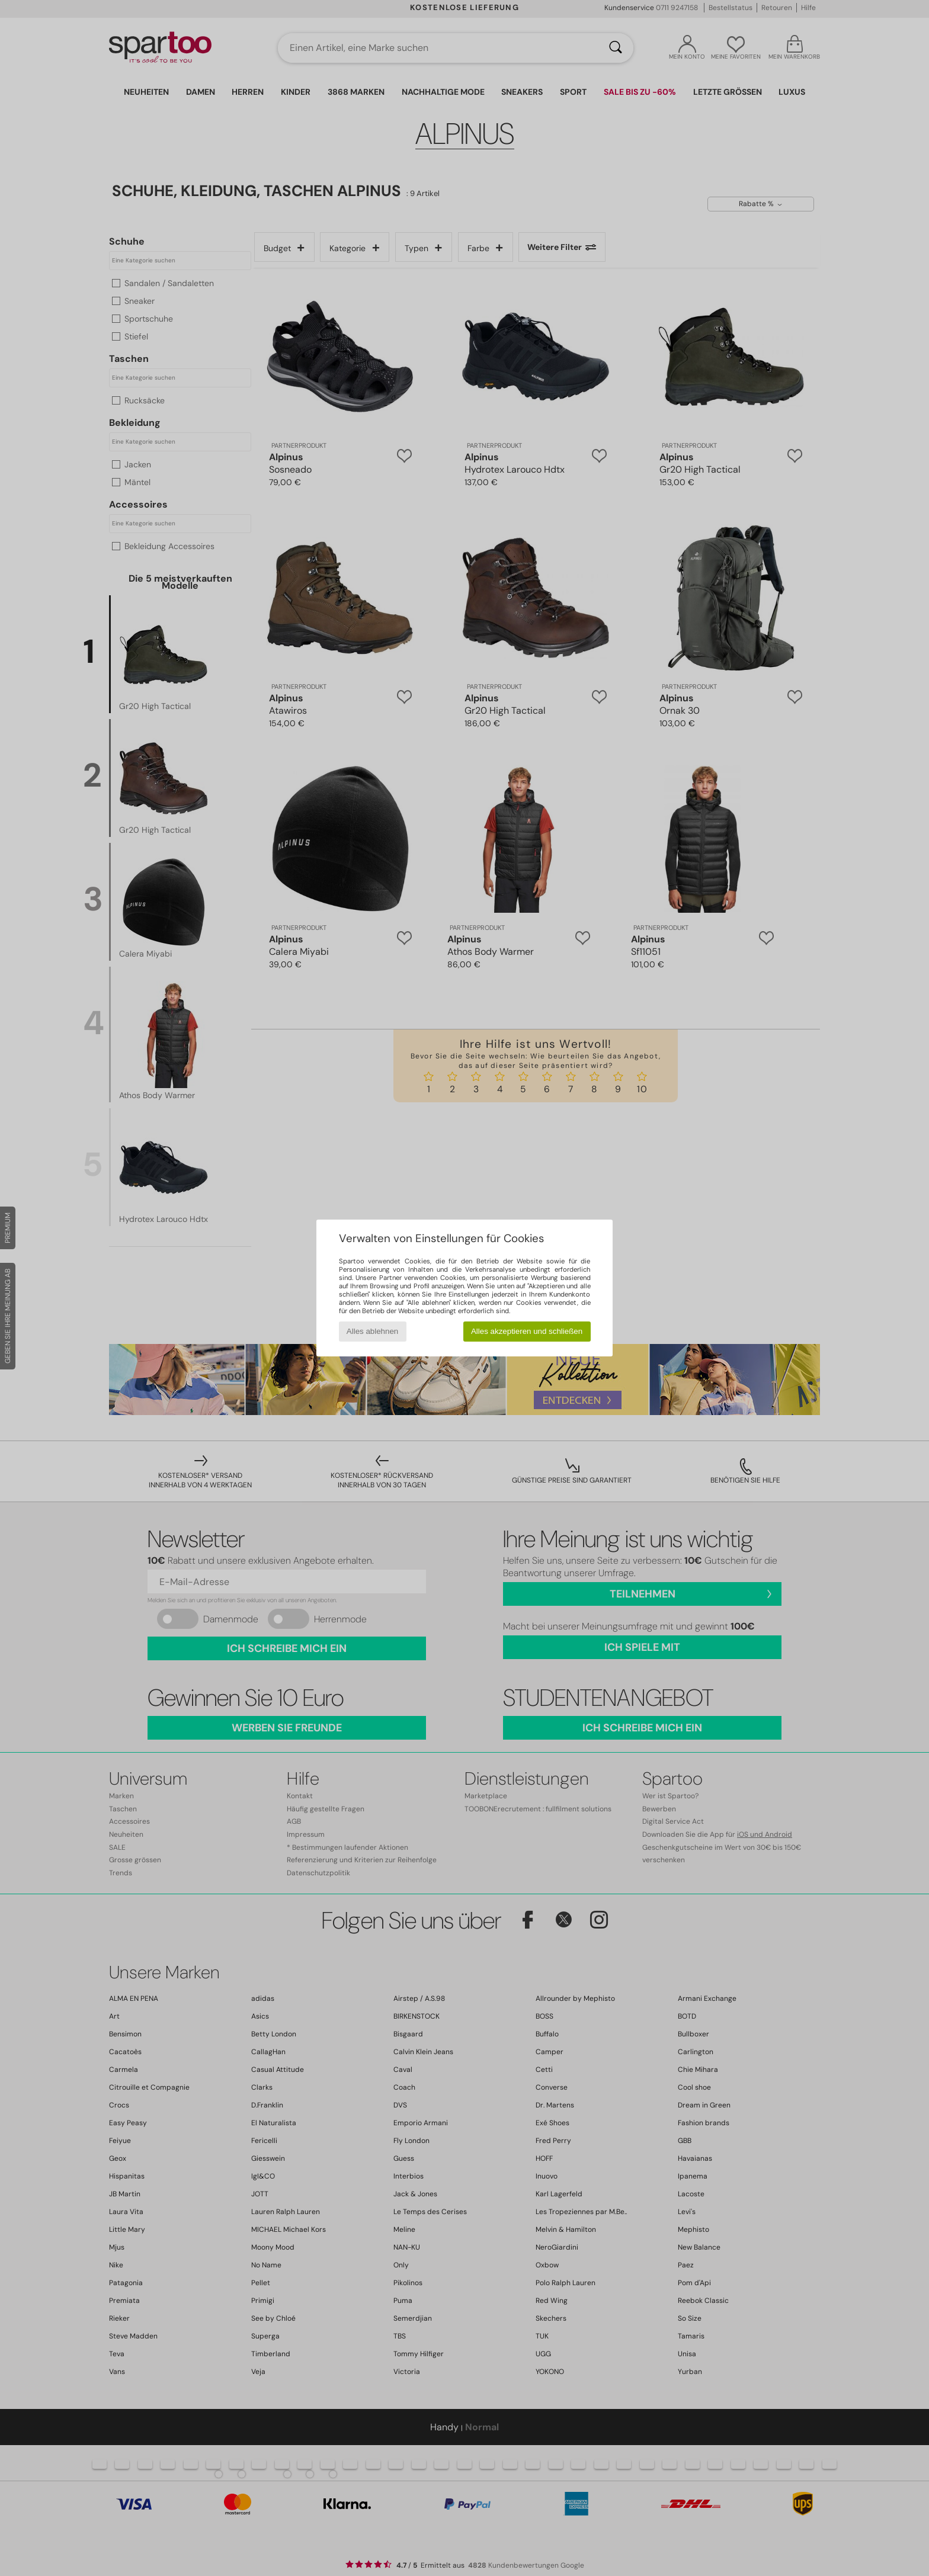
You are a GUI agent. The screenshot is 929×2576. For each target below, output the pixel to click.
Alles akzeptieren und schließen (526, 1331)
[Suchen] (615, 48)
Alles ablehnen (372, 1331)
